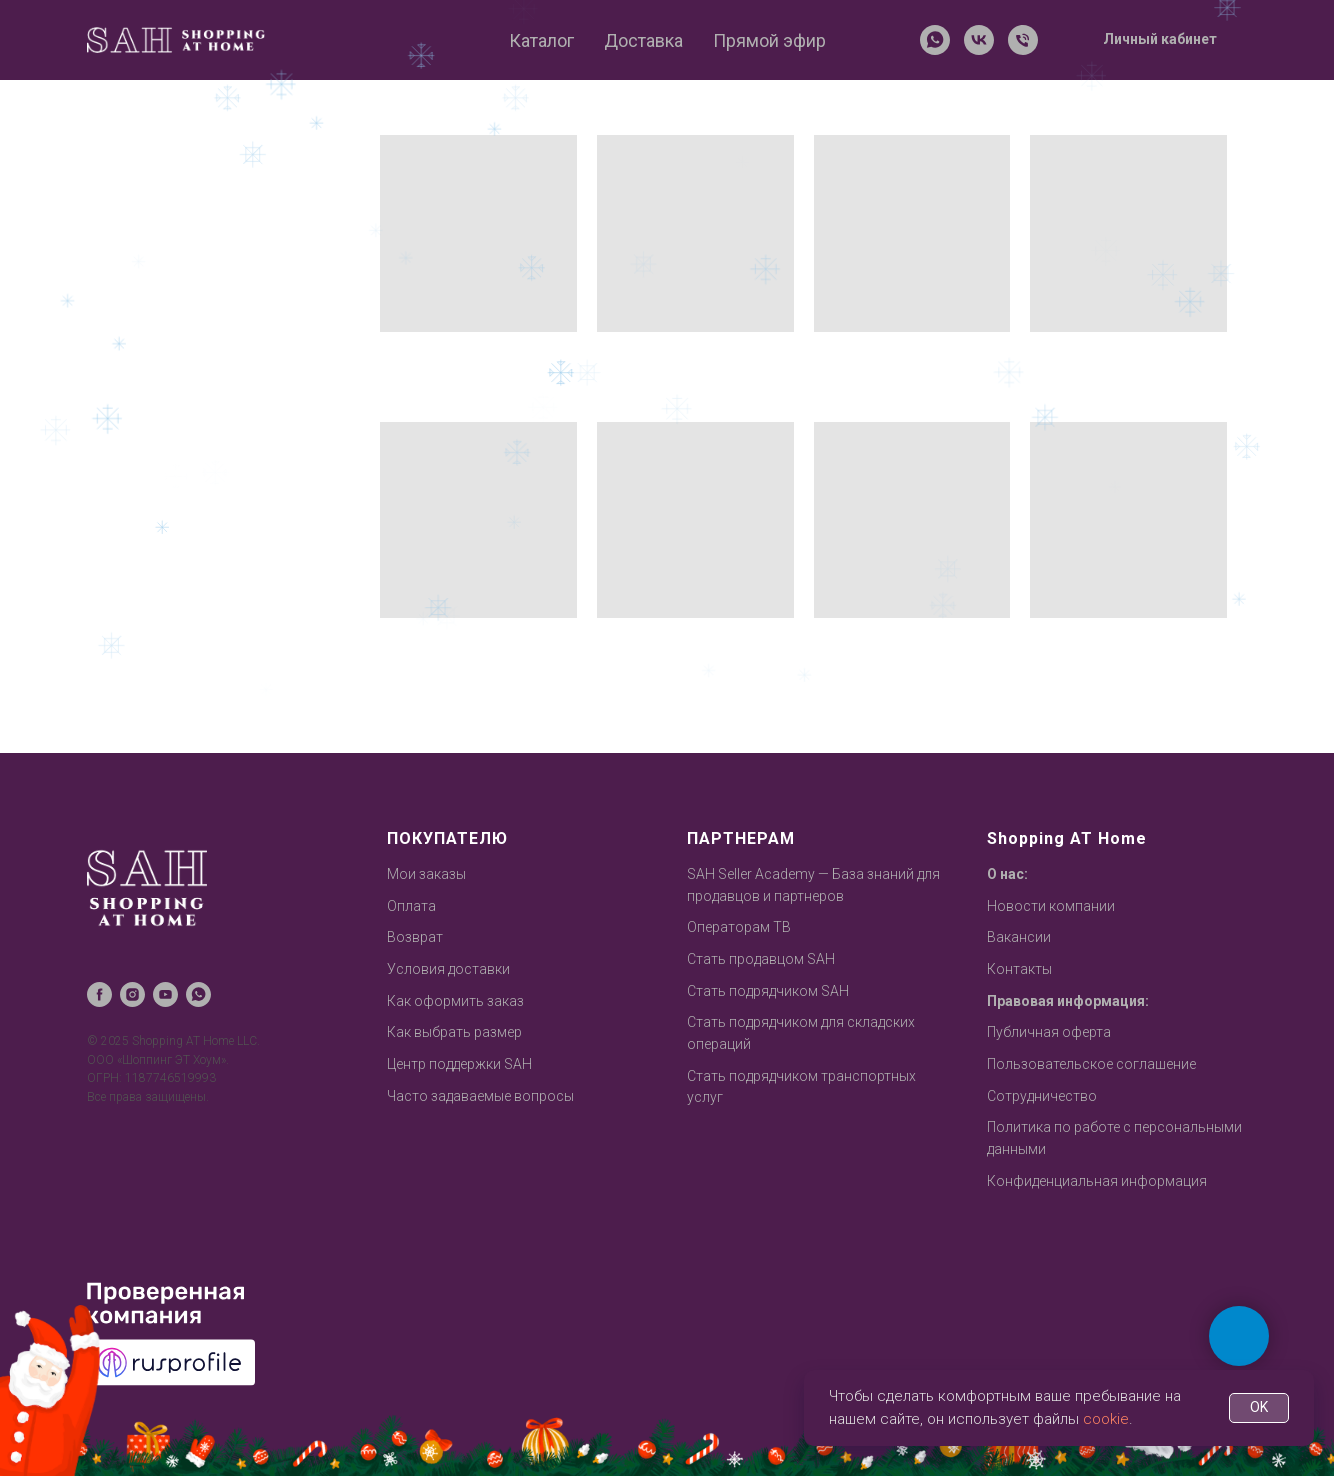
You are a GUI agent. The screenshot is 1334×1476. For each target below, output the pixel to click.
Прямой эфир (769, 40)
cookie (1106, 1419)
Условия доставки (448, 969)
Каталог (541, 40)
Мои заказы (426, 874)
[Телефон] (1023, 40)
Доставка (643, 40)
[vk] (979, 40)
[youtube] (165, 994)
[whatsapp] (935, 40)
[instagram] (132, 994)
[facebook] (99, 994)
